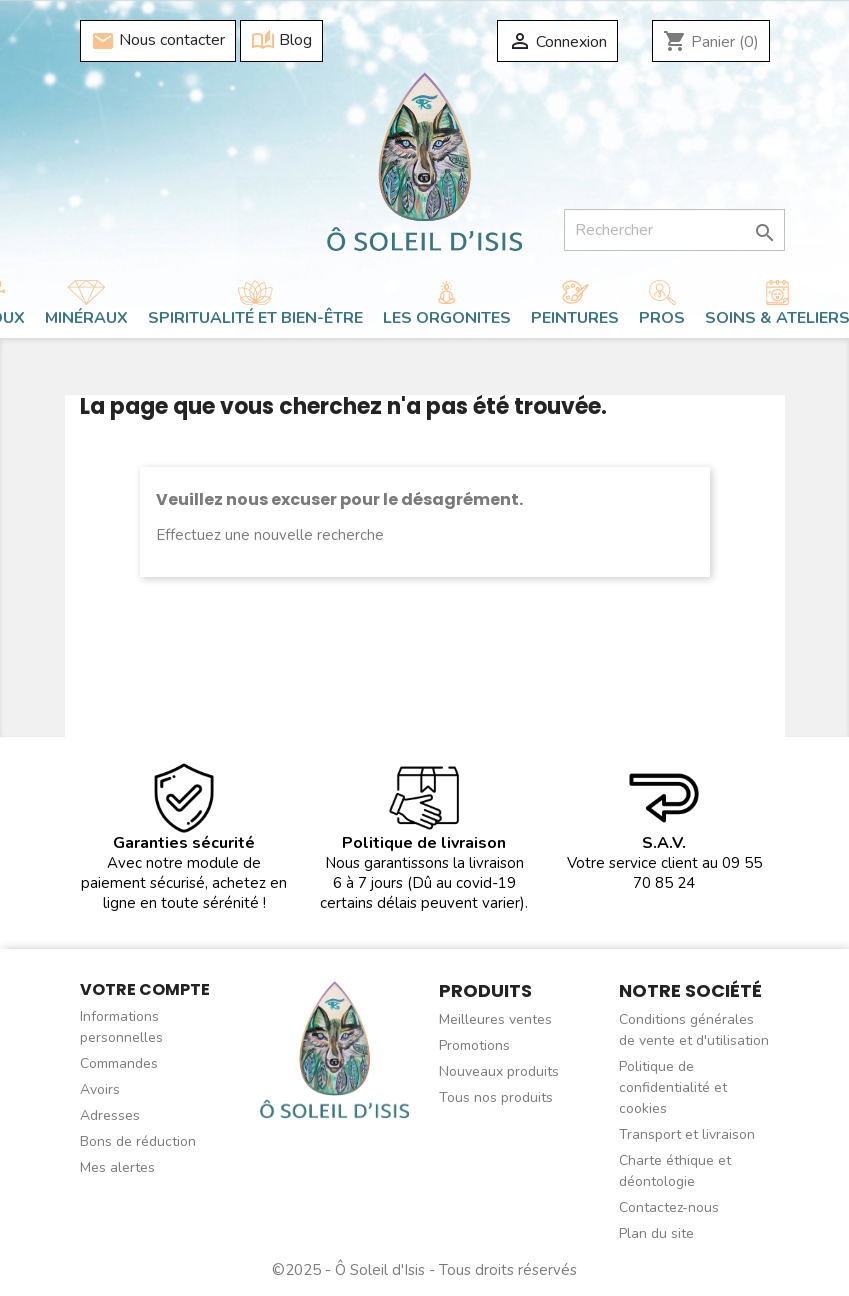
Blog (281, 41)
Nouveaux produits (499, 1071)
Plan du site (656, 1233)
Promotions (474, 1045)
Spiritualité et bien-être (255, 318)
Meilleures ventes (495, 1019)
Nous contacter (158, 41)
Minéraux (86, 318)
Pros (662, 318)
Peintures (575, 318)
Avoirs (100, 1089)
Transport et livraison (687, 1134)
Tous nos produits (496, 1097)
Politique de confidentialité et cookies (673, 1087)
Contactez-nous (669, 1207)
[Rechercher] (674, 230)
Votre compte (145, 989)
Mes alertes (117, 1167)
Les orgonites (447, 318)
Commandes (119, 1063)
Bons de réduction (138, 1141)
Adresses (110, 1115)
